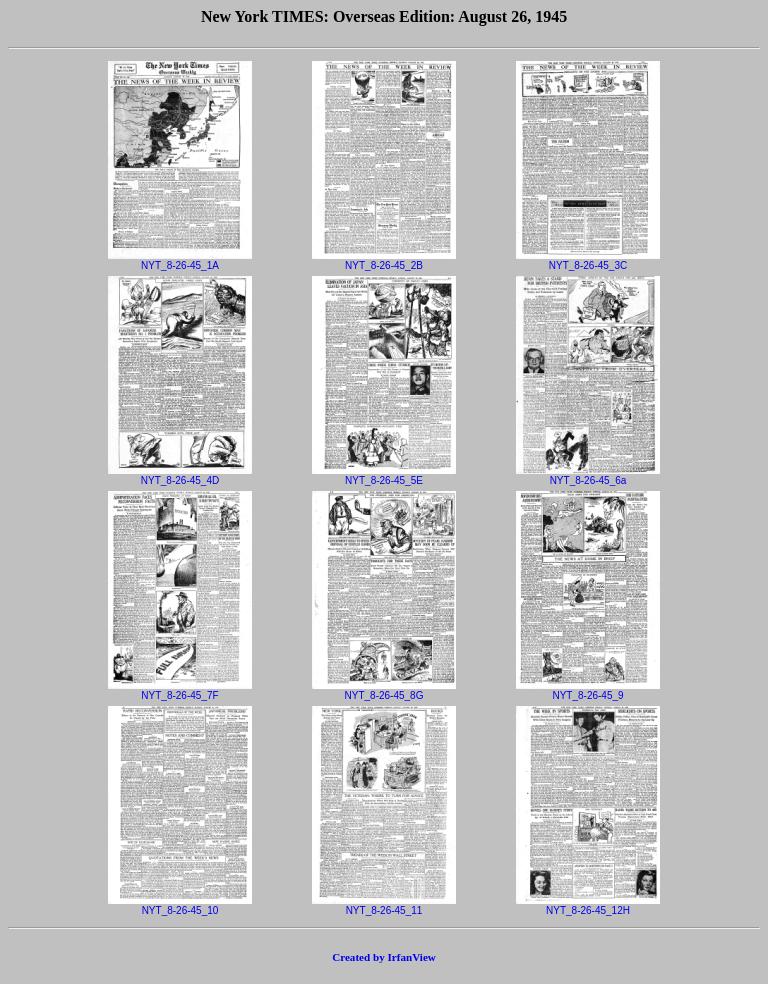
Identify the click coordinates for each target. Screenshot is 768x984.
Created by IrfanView (384, 957)
